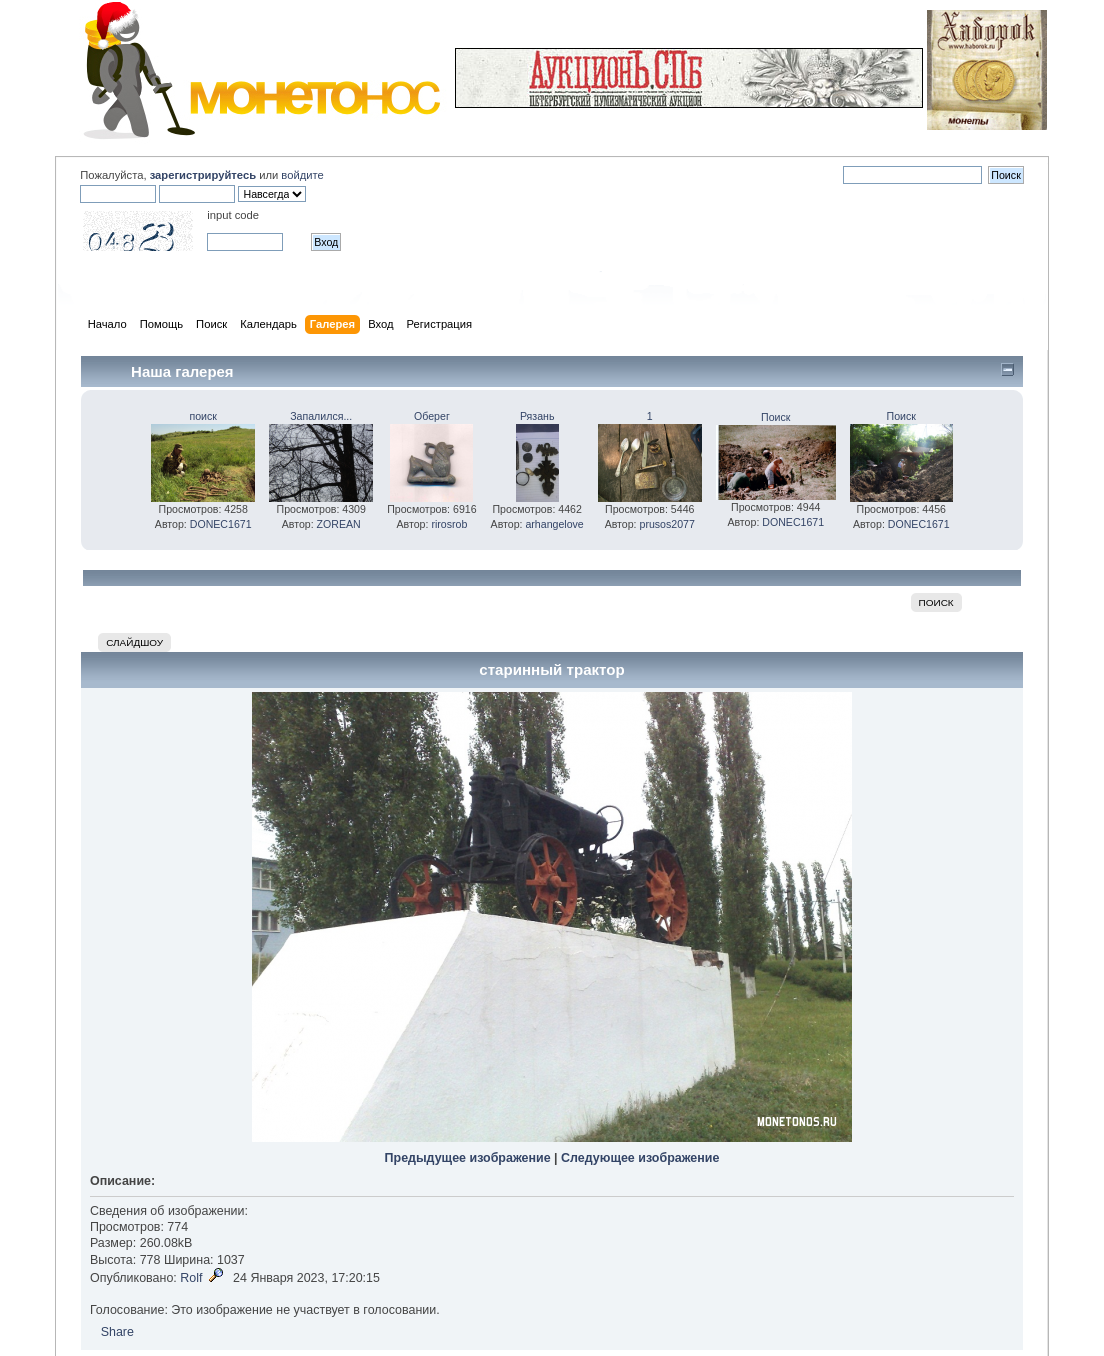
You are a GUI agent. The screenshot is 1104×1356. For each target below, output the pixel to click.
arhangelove (554, 524)
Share (117, 1332)
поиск (202, 416)
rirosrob (449, 524)
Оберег (432, 416)
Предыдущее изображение (468, 1158)
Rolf (191, 1278)
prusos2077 (667, 524)
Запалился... (321, 416)
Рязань (537, 416)
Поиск (775, 417)
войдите (302, 175)
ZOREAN (339, 524)
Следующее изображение (640, 1158)
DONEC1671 (221, 524)
